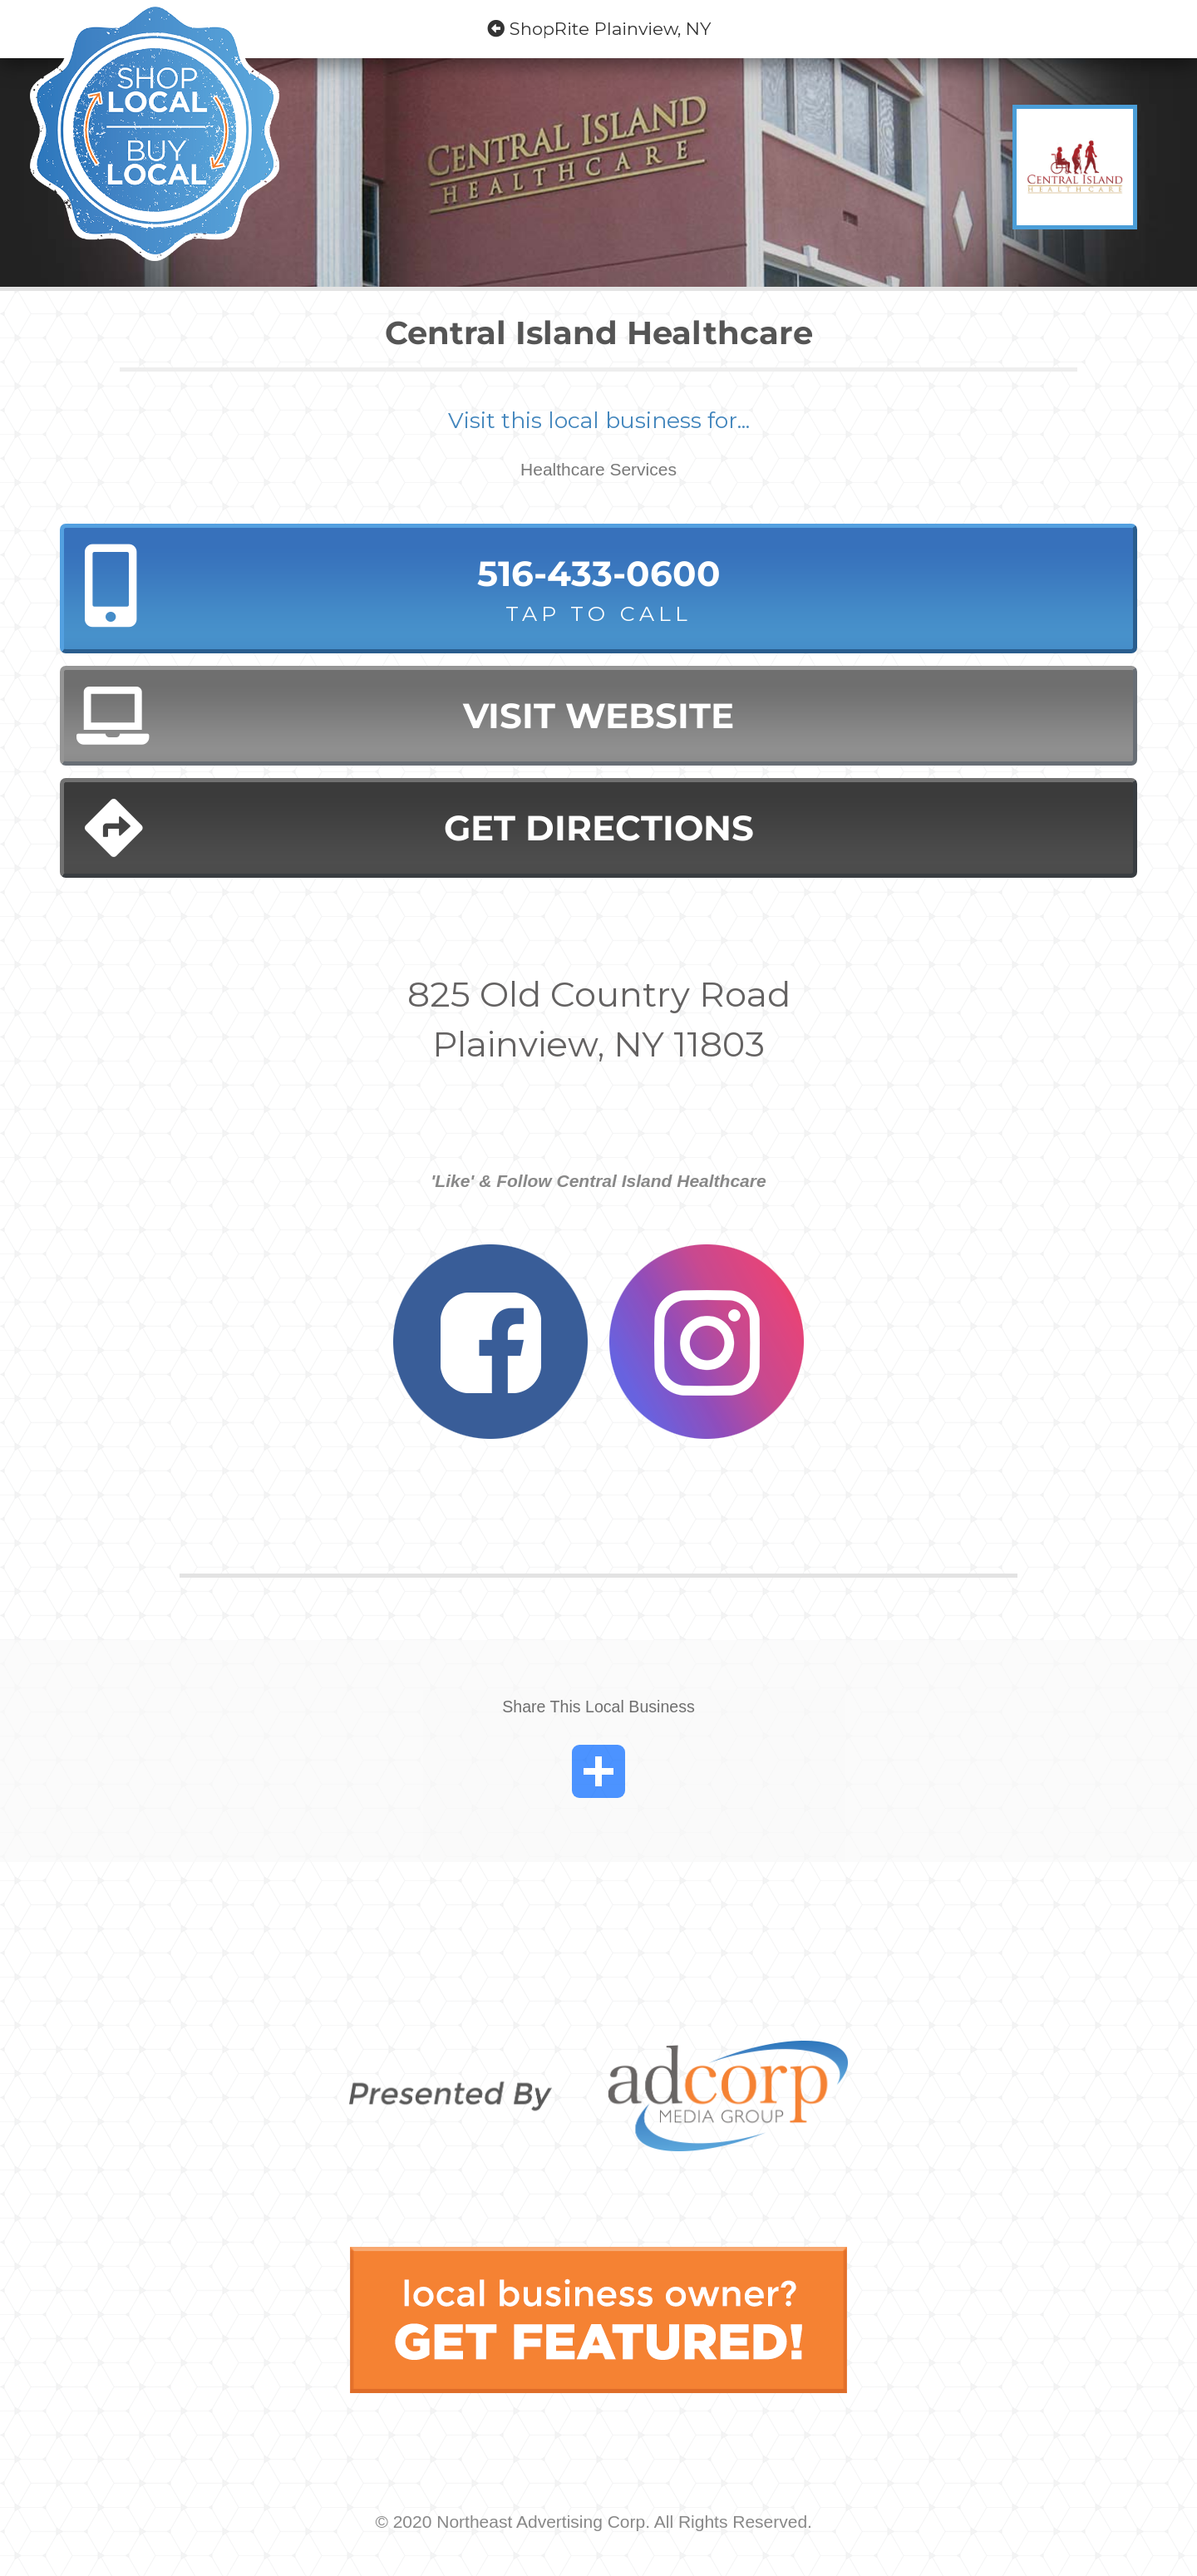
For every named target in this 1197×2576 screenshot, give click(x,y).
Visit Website (405, 716)
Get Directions (419, 828)
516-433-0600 (598, 590)
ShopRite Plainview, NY (599, 28)
